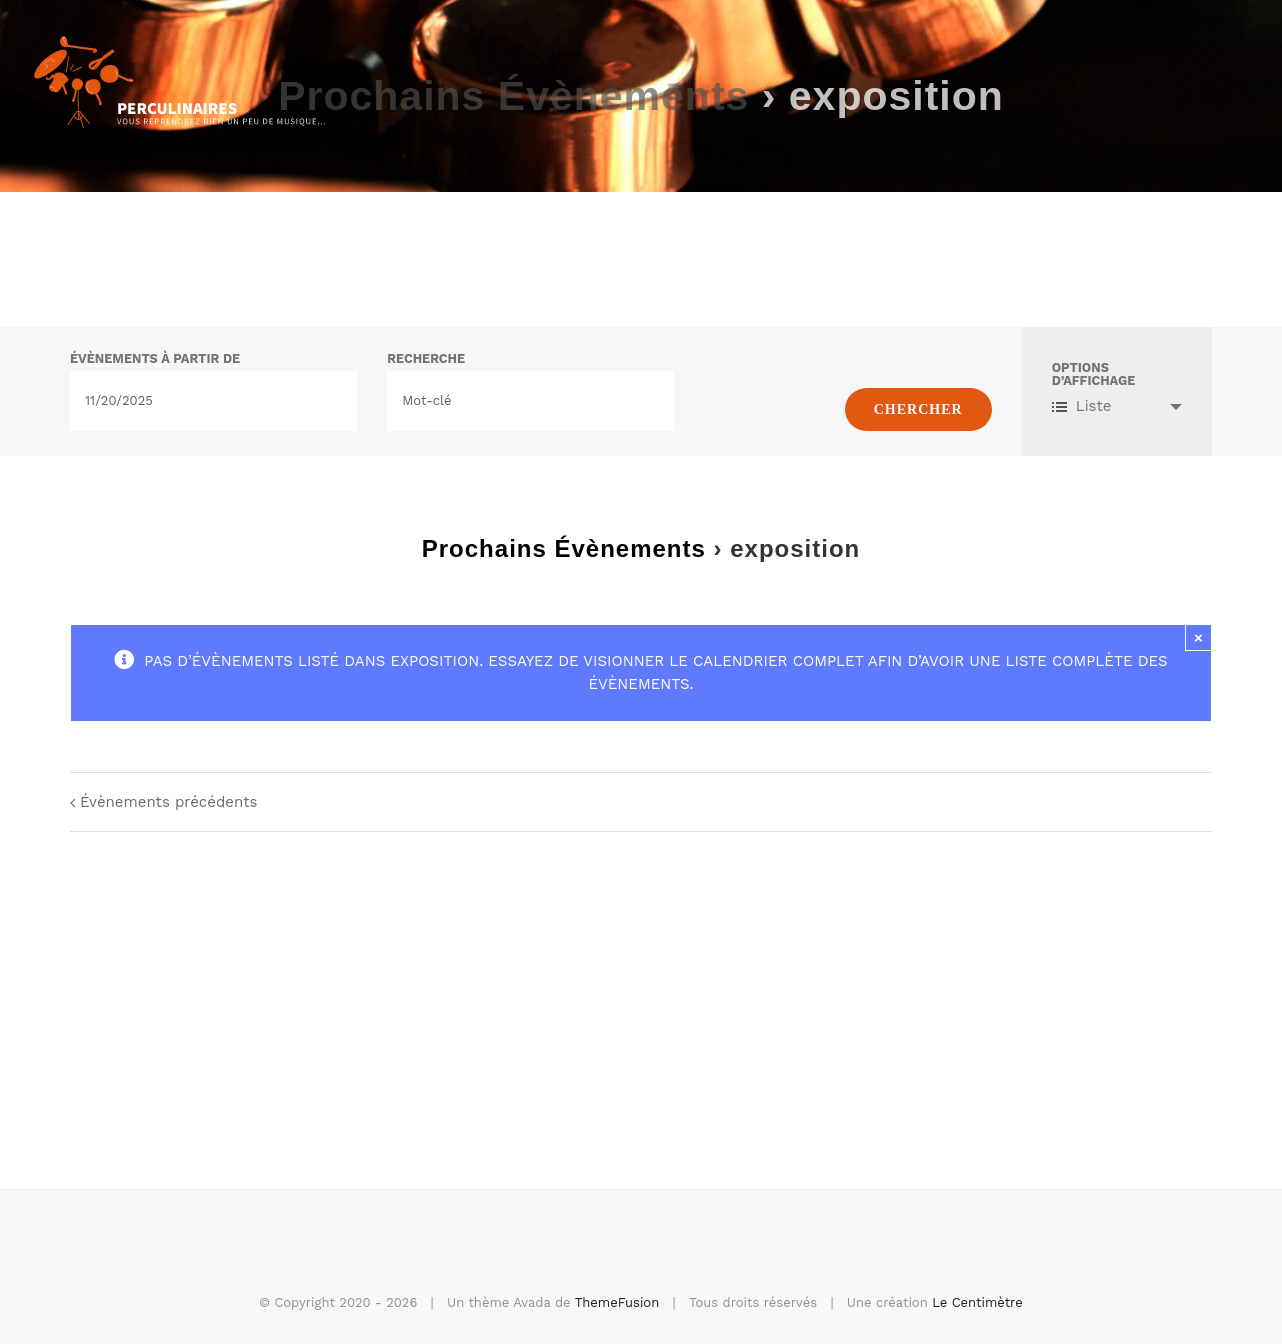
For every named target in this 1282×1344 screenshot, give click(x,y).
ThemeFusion (617, 1302)
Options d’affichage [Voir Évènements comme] (1094, 375)
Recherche (426, 359)
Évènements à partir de (155, 359)
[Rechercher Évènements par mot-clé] (530, 401)
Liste (1082, 406)
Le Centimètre (977, 1302)
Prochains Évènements (564, 548)
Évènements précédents (168, 802)
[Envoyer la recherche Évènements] (918, 409)
